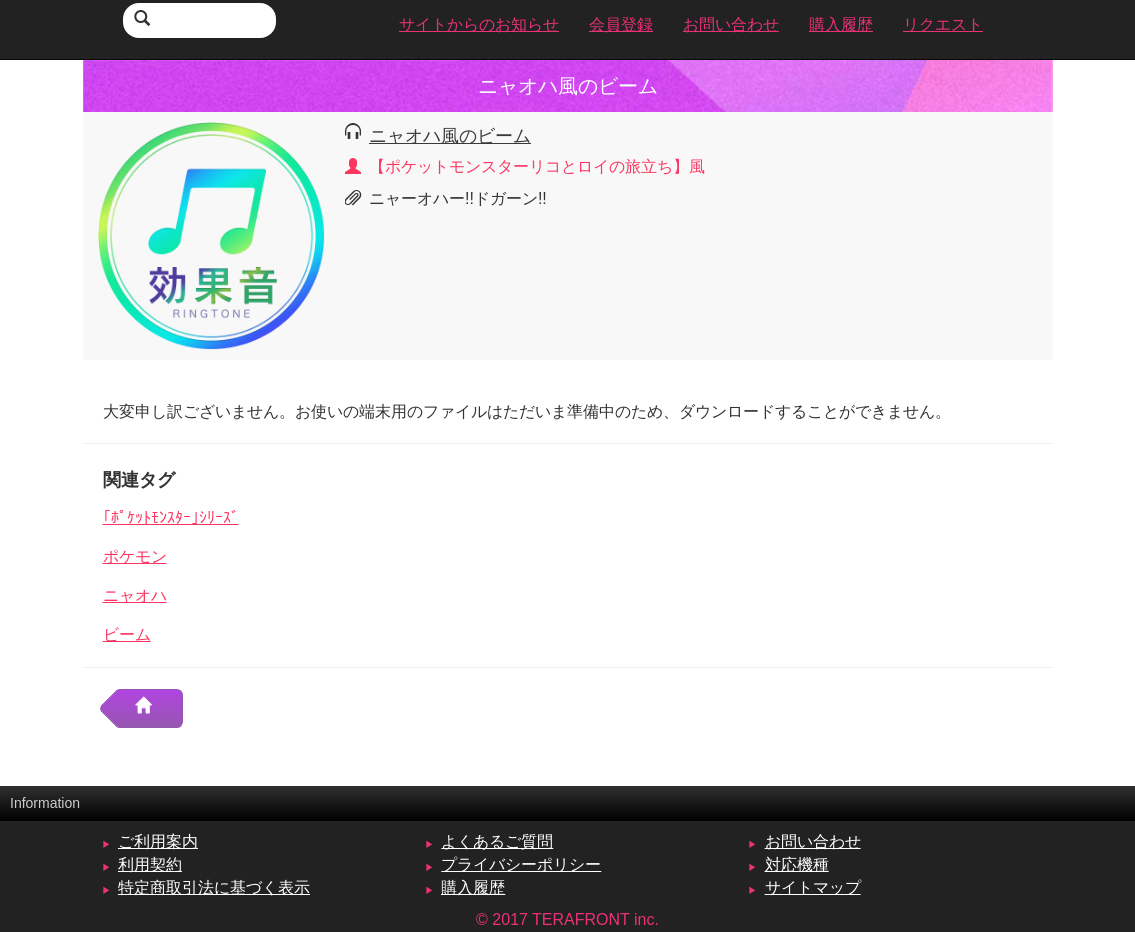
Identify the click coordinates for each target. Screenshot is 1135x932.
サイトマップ (813, 887)
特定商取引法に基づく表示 (214, 887)
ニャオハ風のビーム (450, 135)
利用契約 (150, 864)
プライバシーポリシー (521, 864)
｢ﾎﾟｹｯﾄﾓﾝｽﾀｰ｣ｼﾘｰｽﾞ (171, 517)
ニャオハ (135, 595)
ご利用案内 (158, 841)
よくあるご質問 (497, 841)
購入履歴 (473, 887)
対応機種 (797, 864)
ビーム (127, 634)
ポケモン (135, 556)
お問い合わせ (813, 841)
